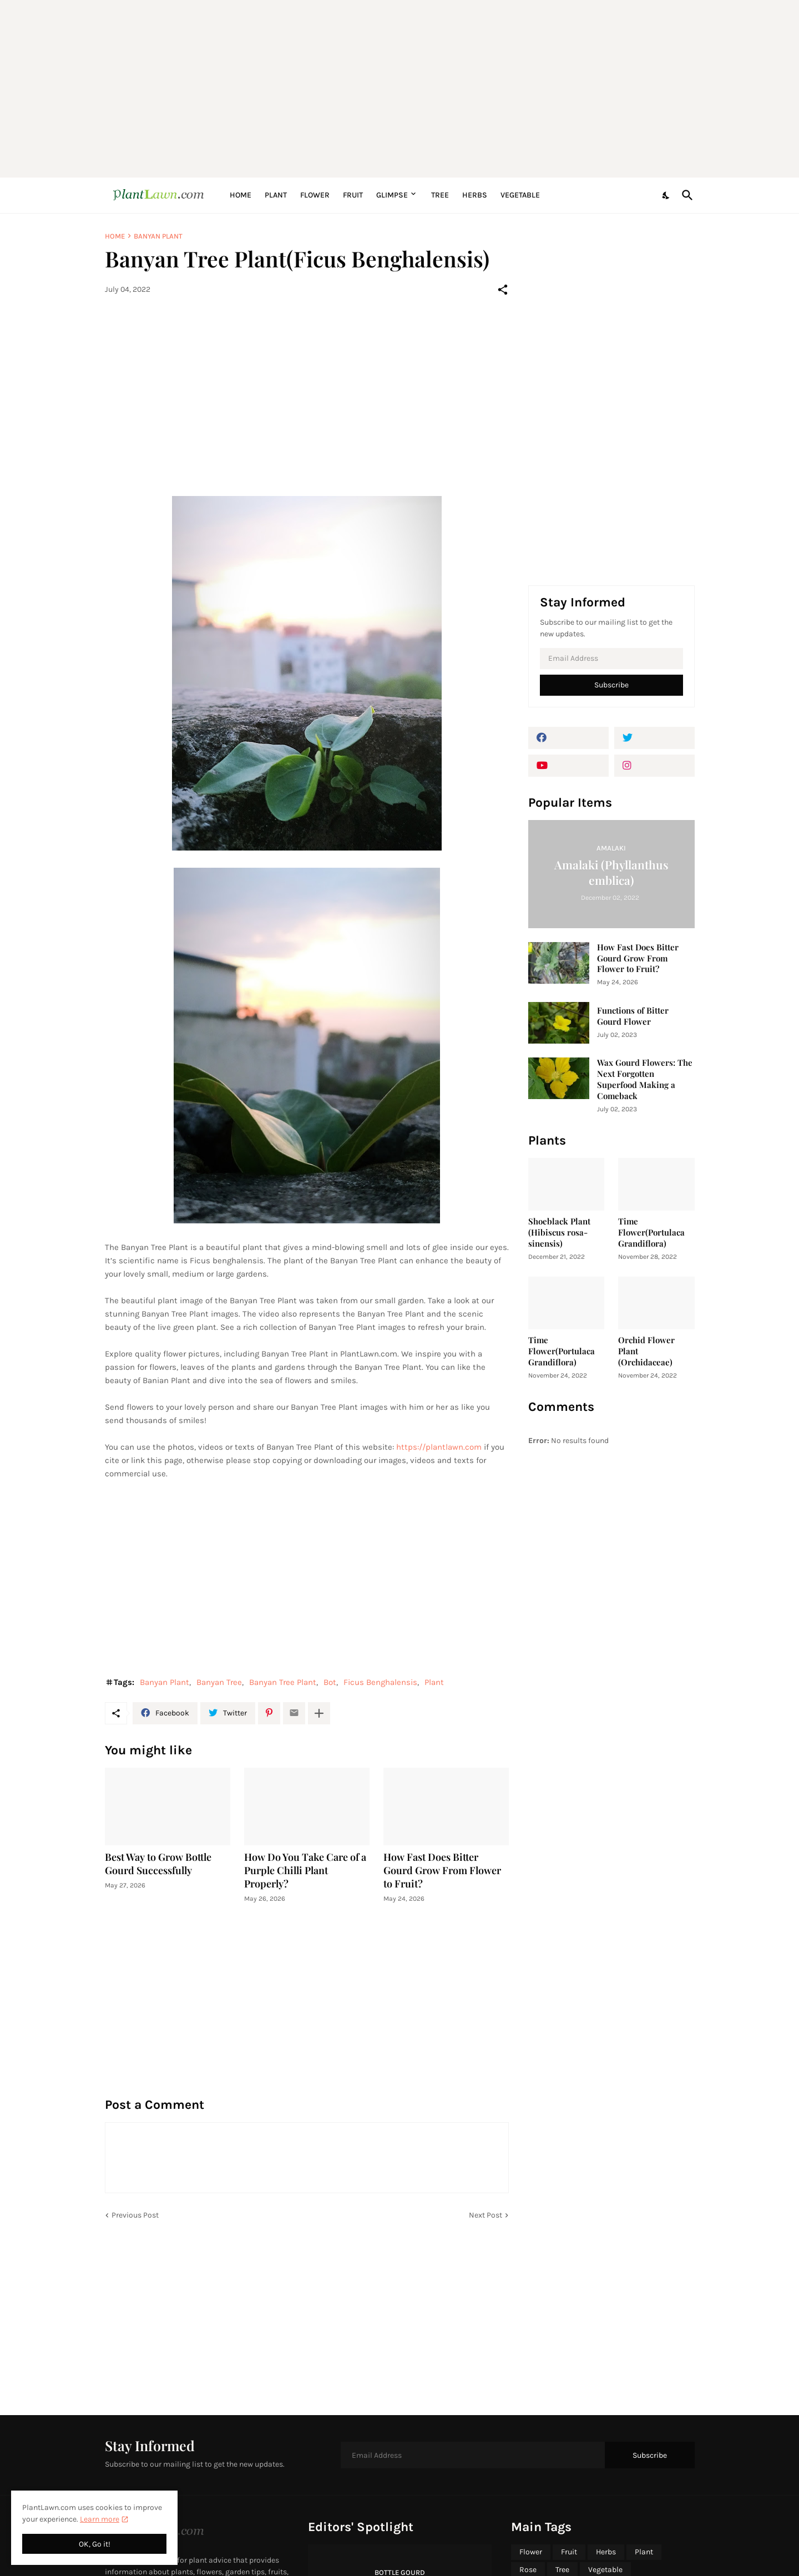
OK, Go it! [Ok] (94, 2544)
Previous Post (135, 2215)
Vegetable (520, 195)
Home (240, 195)
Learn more (99, 2519)
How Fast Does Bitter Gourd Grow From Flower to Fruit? (442, 1870)
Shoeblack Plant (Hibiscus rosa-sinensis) (559, 1232)
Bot (329, 1682)
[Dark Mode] (666, 195)
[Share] (503, 289)
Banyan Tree (219, 1682)
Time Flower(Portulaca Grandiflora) (651, 1232)
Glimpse (392, 195)
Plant (276, 195)
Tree (440, 195)
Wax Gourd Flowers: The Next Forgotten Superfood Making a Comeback (644, 1079)
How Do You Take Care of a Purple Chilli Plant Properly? (305, 1870)
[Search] (685, 195)
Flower (315, 195)
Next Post (485, 2215)
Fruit (353, 195)
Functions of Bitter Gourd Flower (633, 1016)
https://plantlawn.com (439, 1447)
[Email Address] (611, 658)
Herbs (474, 195)
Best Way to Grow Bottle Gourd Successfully (158, 1864)
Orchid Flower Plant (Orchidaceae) (646, 1351)
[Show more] (319, 1713)
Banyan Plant (158, 236)
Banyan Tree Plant (282, 1682)
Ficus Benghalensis (380, 1682)
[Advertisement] (400, 88)
